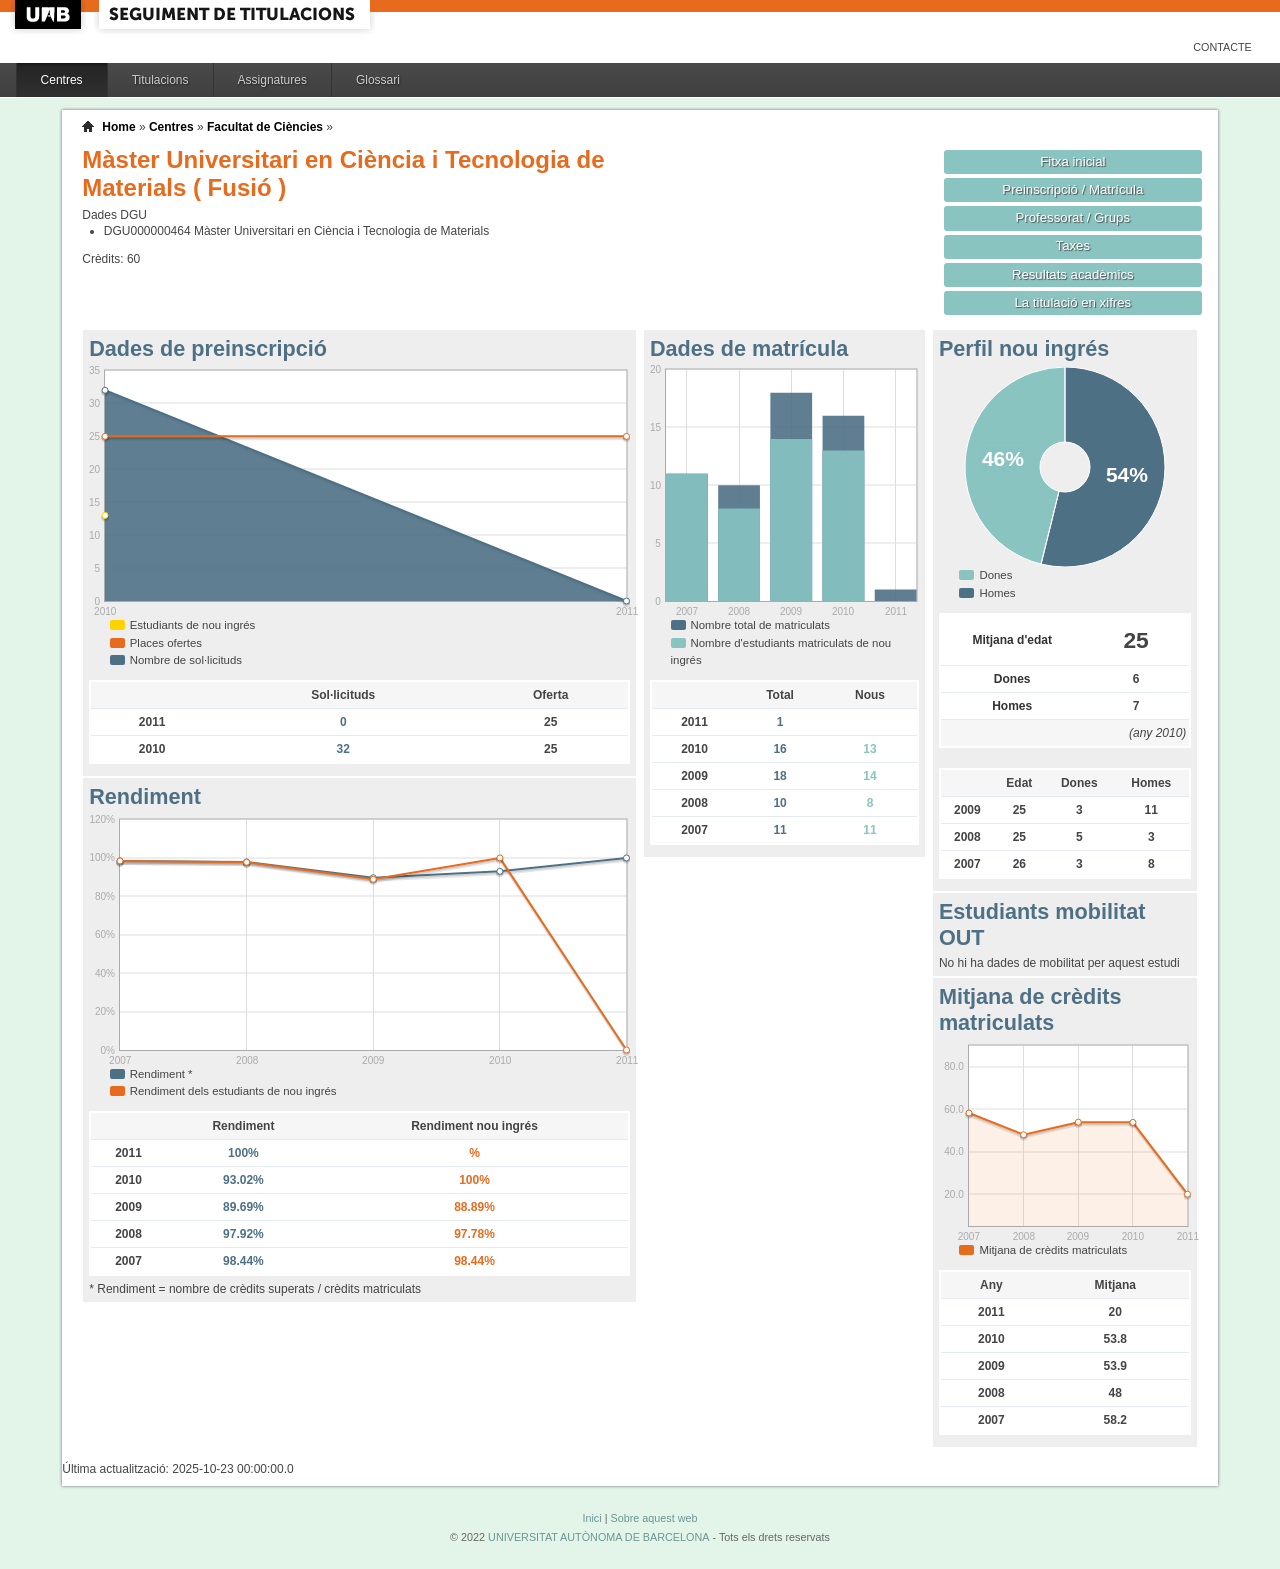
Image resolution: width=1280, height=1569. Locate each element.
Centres (62, 80)
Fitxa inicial (1072, 161)
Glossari (378, 80)
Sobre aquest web (653, 1518)
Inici (591, 1518)
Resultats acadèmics (1073, 274)
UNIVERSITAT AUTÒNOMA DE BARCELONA (598, 1537)
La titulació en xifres (1072, 302)
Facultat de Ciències (265, 127)
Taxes (1073, 245)
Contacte (1222, 47)
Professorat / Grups (1073, 217)
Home (118, 127)
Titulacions (160, 80)
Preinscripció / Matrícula (1072, 189)
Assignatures (272, 80)
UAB (50, 14)
